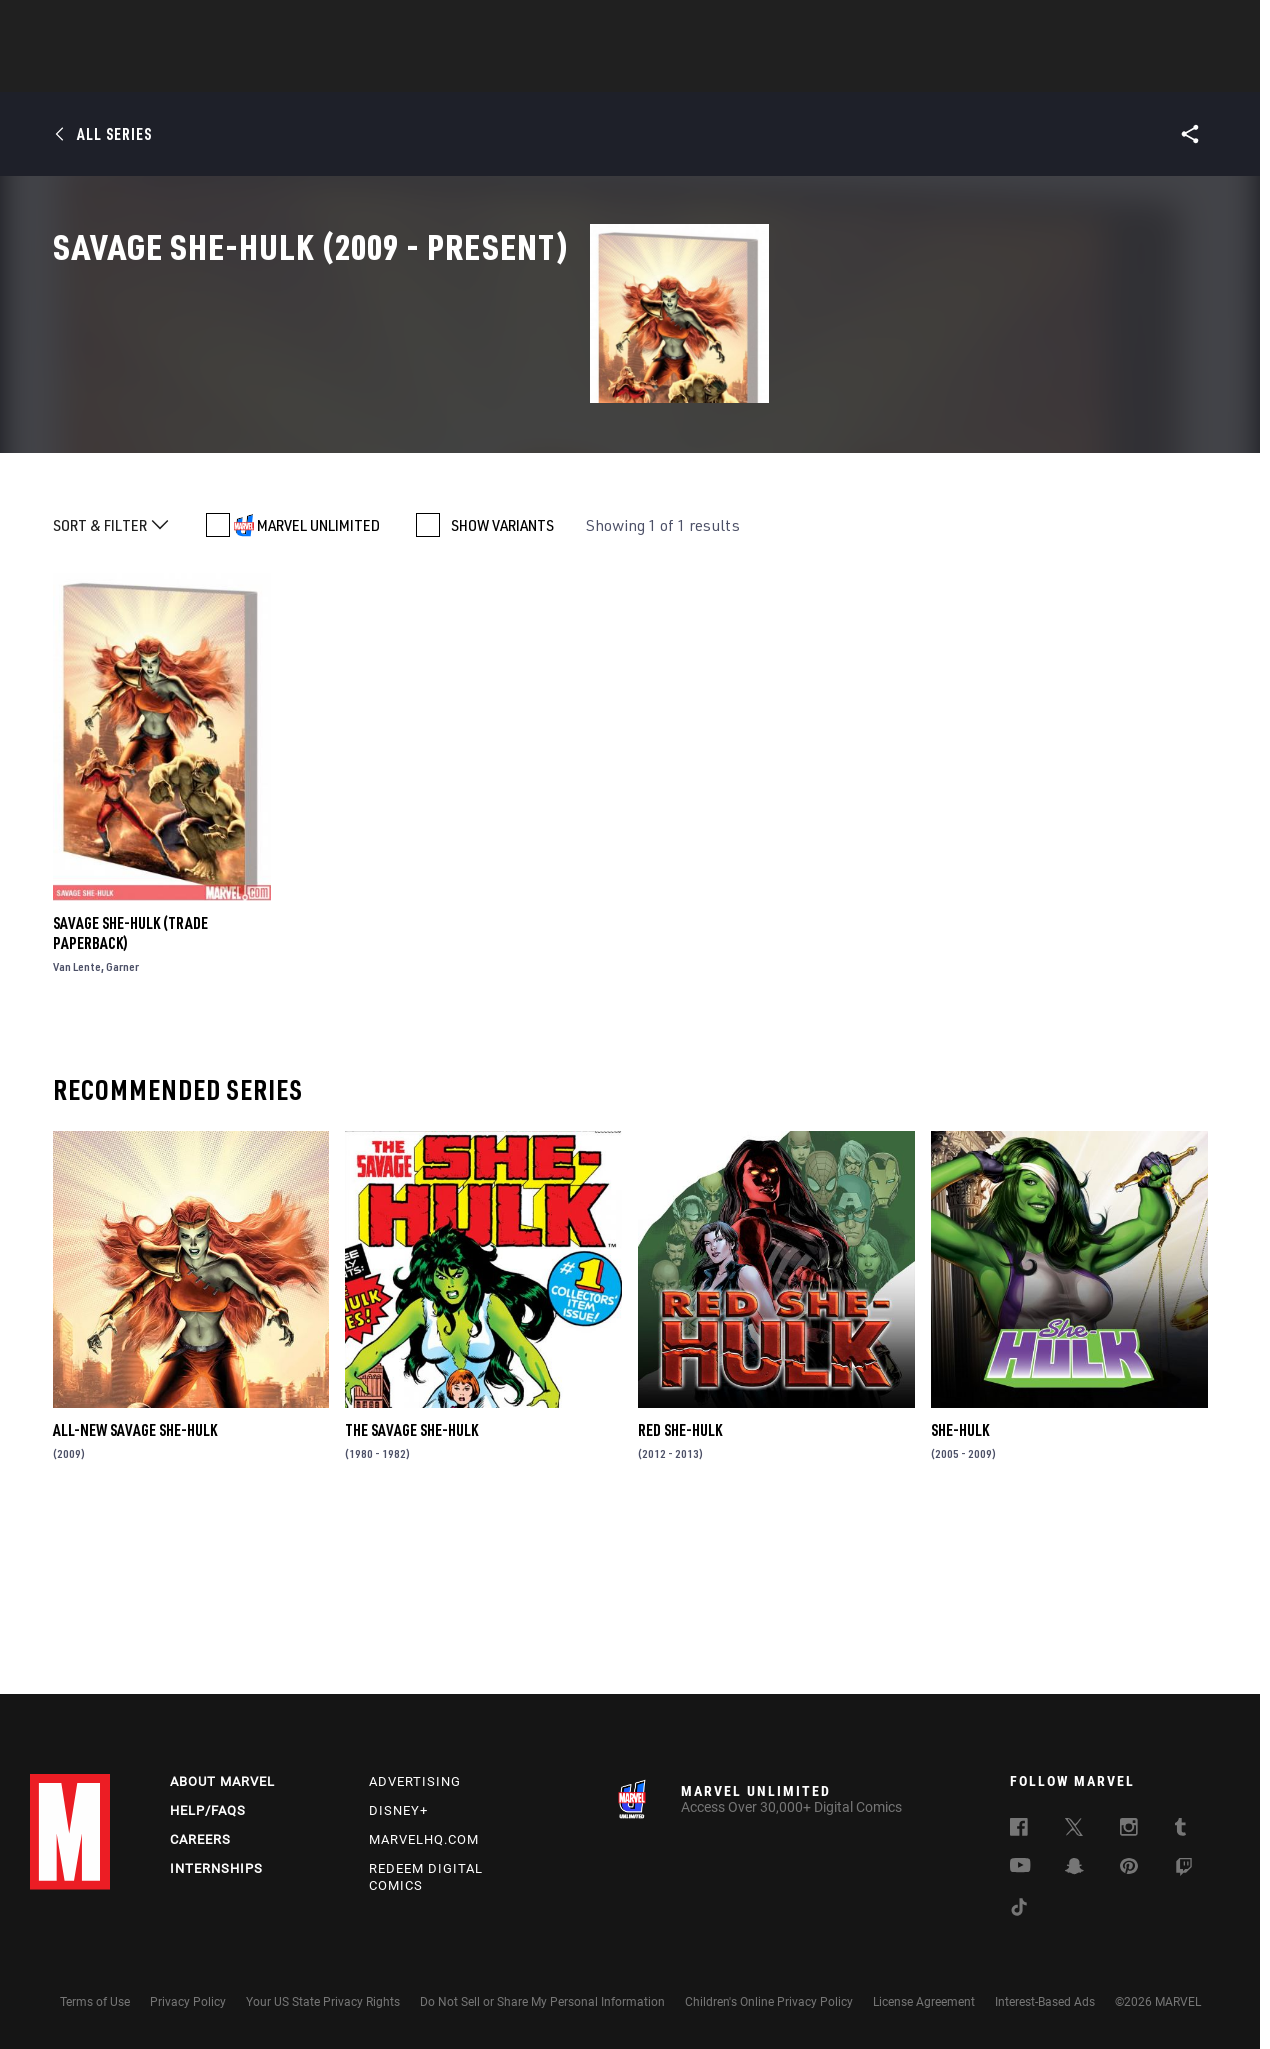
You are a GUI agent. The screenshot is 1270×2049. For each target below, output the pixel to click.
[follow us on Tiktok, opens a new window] (1019, 1910)
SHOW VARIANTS (502, 687)
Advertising (415, 1781)
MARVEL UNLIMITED (318, 687)
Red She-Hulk (680, 1591)
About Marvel (222, 1781)
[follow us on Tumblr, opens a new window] (1180, 1830)
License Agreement (924, 2002)
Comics (407, 71)
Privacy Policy (188, 2002)
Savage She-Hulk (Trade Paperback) (130, 1094)
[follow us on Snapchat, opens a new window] (1074, 1869)
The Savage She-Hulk (411, 1591)
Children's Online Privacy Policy (769, 2002)
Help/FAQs (208, 1810)
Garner (122, 1127)
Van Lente (77, 1127)
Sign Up (168, 26)
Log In (103, 26)
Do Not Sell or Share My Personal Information (542, 2002)
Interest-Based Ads (1045, 2002)
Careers (200, 1839)
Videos (853, 71)
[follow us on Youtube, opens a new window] (1020, 1867)
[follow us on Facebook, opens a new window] (1019, 1830)
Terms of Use (95, 2002)
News (333, 71)
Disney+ (398, 1810)
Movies (602, 71)
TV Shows (690, 71)
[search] (1204, 25)
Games (776, 71)
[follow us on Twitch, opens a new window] (1184, 1870)
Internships (216, 1868)
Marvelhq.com (424, 1839)
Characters (505, 71)
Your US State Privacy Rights (323, 2002)
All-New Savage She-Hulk (135, 1591)
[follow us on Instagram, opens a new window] (1129, 1830)
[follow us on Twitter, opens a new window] (1074, 1830)
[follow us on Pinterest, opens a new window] (1129, 1868)
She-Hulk (960, 1591)
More (926, 71)
